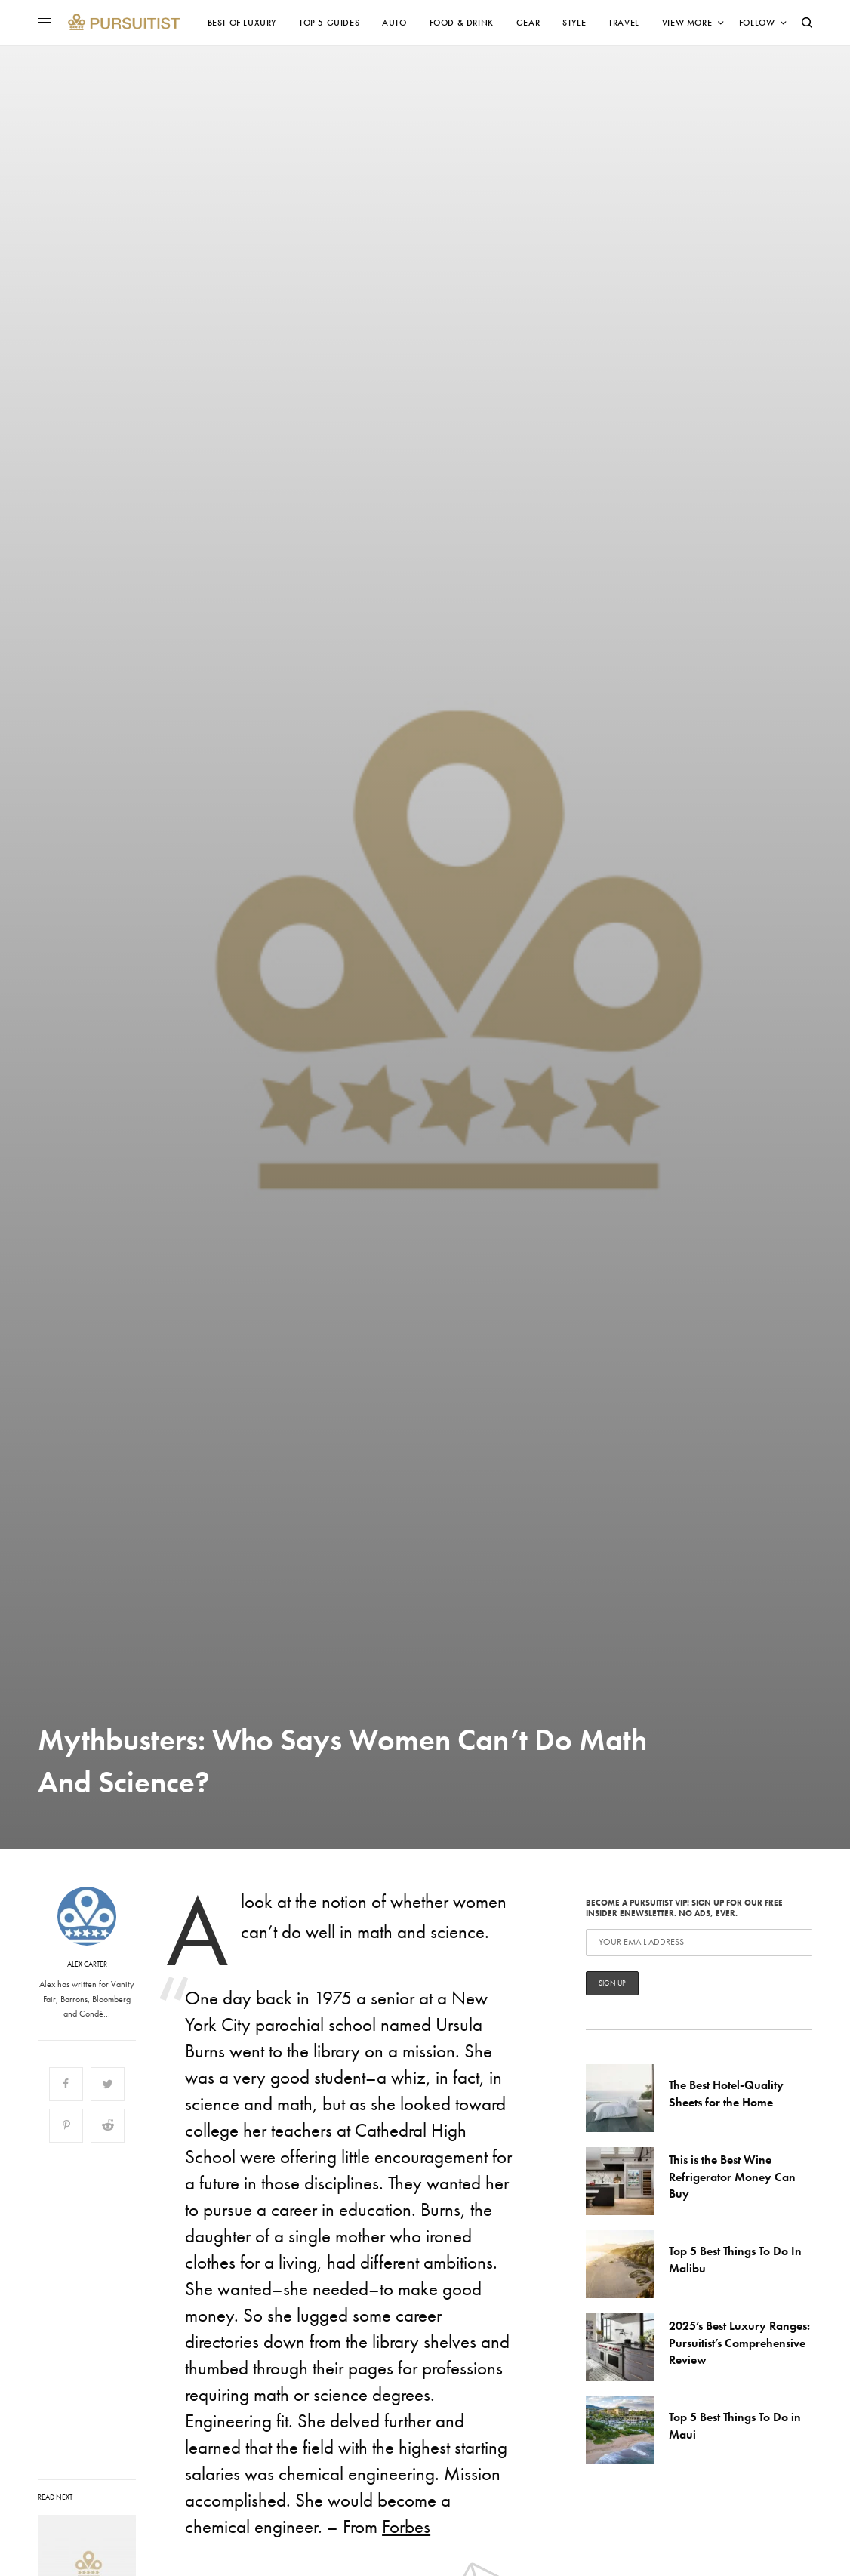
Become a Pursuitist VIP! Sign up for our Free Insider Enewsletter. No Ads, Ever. (699, 1946)
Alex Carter (87, 1964)
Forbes (406, 2526)
